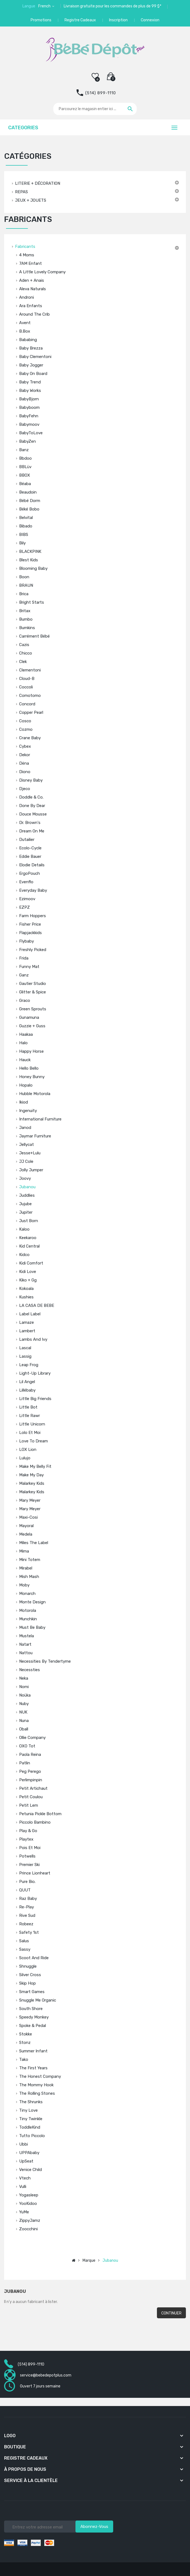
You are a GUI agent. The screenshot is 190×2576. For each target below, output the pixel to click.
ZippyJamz (29, 2220)
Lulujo (24, 1458)
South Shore (31, 2008)
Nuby (24, 1703)
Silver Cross (30, 1974)
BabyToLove (31, 432)
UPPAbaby (29, 2152)
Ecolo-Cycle (30, 848)
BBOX (24, 475)
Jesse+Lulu (29, 1153)
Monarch (27, 1593)
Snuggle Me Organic (37, 2000)
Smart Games (32, 1991)
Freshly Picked (32, 949)
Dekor (24, 754)
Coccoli (26, 687)
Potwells (27, 1856)
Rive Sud (27, 1915)
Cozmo (26, 729)
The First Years (33, 2068)
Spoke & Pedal (32, 2025)
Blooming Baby (33, 568)
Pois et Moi (29, 1847)
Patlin (24, 1763)
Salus (24, 1940)
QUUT (25, 1890)
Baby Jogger (31, 365)
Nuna (24, 1720)
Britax (24, 610)
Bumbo (26, 619)
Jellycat (26, 1144)
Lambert (27, 1330)
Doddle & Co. (31, 797)
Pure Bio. (27, 1881)
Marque (89, 2260)
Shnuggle (28, 1966)
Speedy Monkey (34, 2017)
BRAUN (26, 585)
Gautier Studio (32, 983)
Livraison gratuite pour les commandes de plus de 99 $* (112, 6)
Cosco (25, 720)
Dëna (24, 763)
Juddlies (27, 1195)
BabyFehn (28, 415)
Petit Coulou (31, 1796)
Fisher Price (30, 924)
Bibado (25, 526)
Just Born (28, 1220)
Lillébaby (27, 1390)
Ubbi (23, 2144)
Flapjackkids (30, 932)
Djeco (24, 788)
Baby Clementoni (35, 356)
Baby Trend (30, 382)
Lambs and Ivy (33, 1339)
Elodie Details (32, 864)
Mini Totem (29, 1559)
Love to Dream (33, 1441)
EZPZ (24, 907)
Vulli (22, 2186)
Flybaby (26, 941)
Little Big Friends (35, 1398)
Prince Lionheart (34, 1873)
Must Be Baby (32, 1627)
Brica (23, 593)
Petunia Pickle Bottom (40, 1813)
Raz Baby (28, 1898)
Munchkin (28, 1618)
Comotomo (30, 695)
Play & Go (28, 1830)
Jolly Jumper (31, 1169)
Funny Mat (29, 966)
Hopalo (26, 1085)
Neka (23, 1678)
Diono (24, 771)
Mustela (26, 1635)
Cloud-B (26, 678)
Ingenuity (28, 1110)
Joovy (25, 1178)
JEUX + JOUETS (30, 200)
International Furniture (40, 1119)
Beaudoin (28, 492)
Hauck (25, 1059)
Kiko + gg (28, 1280)
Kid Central (29, 1246)
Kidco (24, 1254)
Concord (27, 704)
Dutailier (26, 839)
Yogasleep (28, 2195)
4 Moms (26, 255)
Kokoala (26, 1288)
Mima (24, 1551)
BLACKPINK (30, 551)
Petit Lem (28, 1805)
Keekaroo (27, 1237)
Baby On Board (33, 373)
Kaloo (24, 1229)
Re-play (26, 1907)
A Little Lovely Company (42, 271)
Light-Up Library (35, 1373)
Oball (23, 1729)
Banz (24, 449)
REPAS (21, 191)
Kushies (26, 1297)
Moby (24, 1585)
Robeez (26, 1923)
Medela (25, 1534)
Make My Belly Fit (35, 1466)
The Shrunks (31, 2101)
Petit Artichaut (33, 1788)
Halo (23, 1042)
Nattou (26, 1652)
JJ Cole (26, 1161)
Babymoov (29, 424)
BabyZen (27, 441)
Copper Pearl (31, 712)
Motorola (27, 1610)
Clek (23, 661)
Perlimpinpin (30, 1779)
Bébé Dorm (29, 500)
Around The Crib (34, 314)
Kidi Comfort (31, 1263)
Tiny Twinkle (30, 2118)
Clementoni (30, 670)
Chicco (25, 653)
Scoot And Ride (34, 1957)
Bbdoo (25, 458)
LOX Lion (27, 1449)
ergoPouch (29, 873)
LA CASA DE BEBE (36, 1305)
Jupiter (26, 1212)
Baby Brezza (31, 348)
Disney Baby (31, 780)
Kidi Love (27, 1271)
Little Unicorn (32, 1424)
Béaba (25, 483)
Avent (25, 322)
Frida (23, 958)
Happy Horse (31, 1051)
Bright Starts (31, 602)
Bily (22, 543)
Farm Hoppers (32, 915)
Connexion (150, 20)
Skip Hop (27, 1983)
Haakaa (26, 1034)
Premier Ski (29, 1864)
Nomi (24, 1686)
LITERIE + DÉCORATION (37, 183)
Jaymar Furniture (35, 1136)
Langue (28, 6)
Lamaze (26, 1322)
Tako (23, 2059)
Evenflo (26, 881)
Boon (24, 576)
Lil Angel (27, 1381)
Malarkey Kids (31, 1483)
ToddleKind (29, 2127)
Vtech (25, 2178)
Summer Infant (33, 2051)
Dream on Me (31, 831)
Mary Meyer (29, 1500)
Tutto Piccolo (32, 2135)
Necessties (29, 1669)
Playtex (26, 1839)
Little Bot (28, 1407)
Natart (25, 1644)
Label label (29, 1314)
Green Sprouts (32, 1009)
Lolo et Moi (29, 1432)
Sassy (24, 1949)
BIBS (23, 534)
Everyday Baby (33, 890)
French (44, 6)
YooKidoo (28, 2203)
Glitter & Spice (32, 992)
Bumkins (27, 627)
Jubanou (27, 1186)
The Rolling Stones (37, 2093)
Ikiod (23, 1102)
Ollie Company (32, 1737)
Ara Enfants (30, 305)
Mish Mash (29, 1576)
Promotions (41, 20)
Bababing (28, 339)
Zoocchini (28, 2228)
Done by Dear (32, 805)
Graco (24, 1000)
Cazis (24, 644)
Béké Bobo (29, 509)
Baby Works (30, 390)
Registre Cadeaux (80, 20)
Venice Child (30, 2169)
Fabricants (25, 246)
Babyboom (29, 407)
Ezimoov (27, 898)
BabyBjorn (29, 399)
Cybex (25, 746)
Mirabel (25, 1568)
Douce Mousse (33, 814)
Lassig (25, 1356)
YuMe (24, 2212)
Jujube (25, 1203)
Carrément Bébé (34, 636)
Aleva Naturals (32, 288)
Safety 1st (29, 1932)
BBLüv (25, 466)
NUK (23, 1712)
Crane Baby (30, 737)
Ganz (24, 975)
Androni (26, 297)
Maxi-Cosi (28, 1517)
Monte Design (32, 1602)
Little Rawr (29, 1415)
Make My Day (31, 1474)
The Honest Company (40, 2076)
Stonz (25, 2042)
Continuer (171, 2313)
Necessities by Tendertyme (45, 1661)
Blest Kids (28, 560)
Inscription (118, 20)
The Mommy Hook (36, 2084)
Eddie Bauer (30, 856)
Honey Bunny (32, 1076)
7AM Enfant (30, 263)
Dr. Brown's (29, 822)
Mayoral (26, 1525)
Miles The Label (33, 1542)
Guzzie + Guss (32, 1025)
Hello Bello (29, 1068)
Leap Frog (28, 1364)
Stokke (25, 2034)
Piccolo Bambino (35, 1822)
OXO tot (27, 1746)
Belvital (26, 517)
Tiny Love (28, 2110)
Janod (25, 1127)
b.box (24, 331)
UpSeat (26, 2161)
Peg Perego (30, 1771)
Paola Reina (30, 1754)
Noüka (25, 1695)
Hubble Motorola (34, 1093)
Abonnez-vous (94, 2526)
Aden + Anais (31, 280)
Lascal (25, 1347)
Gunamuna (29, 1017)
